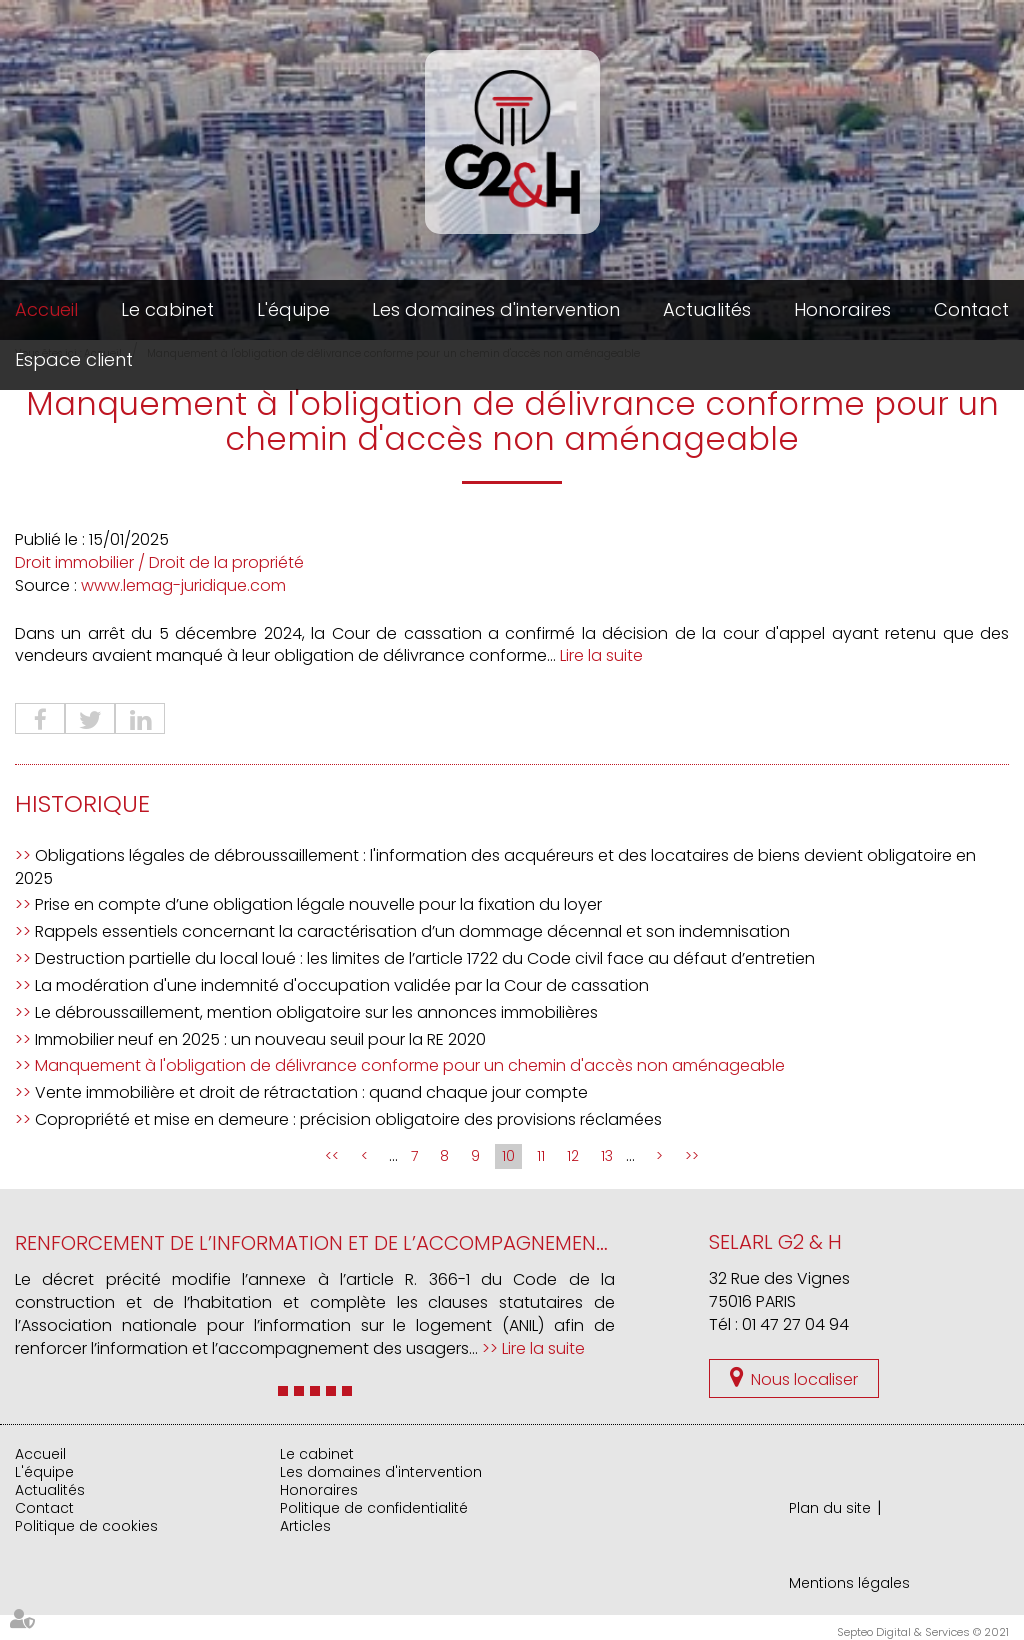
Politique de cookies (86, 1526)
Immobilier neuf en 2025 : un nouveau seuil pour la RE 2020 (260, 1039)
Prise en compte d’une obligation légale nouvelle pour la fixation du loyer (318, 904)
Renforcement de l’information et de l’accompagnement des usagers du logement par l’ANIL (496, 1243)
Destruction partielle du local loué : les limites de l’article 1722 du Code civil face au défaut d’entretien (425, 958)
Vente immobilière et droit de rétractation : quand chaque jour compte (311, 1092)
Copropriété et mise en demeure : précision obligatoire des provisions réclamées (348, 1119)
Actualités (707, 309)
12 (573, 1156)
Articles (305, 1526)
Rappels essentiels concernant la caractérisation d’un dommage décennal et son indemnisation (412, 931)
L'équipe (293, 309)
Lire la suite (601, 655)
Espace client (74, 359)
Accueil (46, 309)
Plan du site (830, 1508)
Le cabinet (167, 309)
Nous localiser (804, 1379)
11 (541, 1156)
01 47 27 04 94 (795, 1324)
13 (607, 1156)
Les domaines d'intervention (496, 309)
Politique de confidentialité (374, 1508)
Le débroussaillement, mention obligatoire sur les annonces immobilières (316, 1012)
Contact (971, 309)
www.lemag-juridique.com (183, 585)
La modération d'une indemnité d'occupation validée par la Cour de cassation (342, 985)
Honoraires (842, 309)
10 (508, 1156)
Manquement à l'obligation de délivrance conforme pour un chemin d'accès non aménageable (410, 1065)
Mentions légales (849, 1583)
